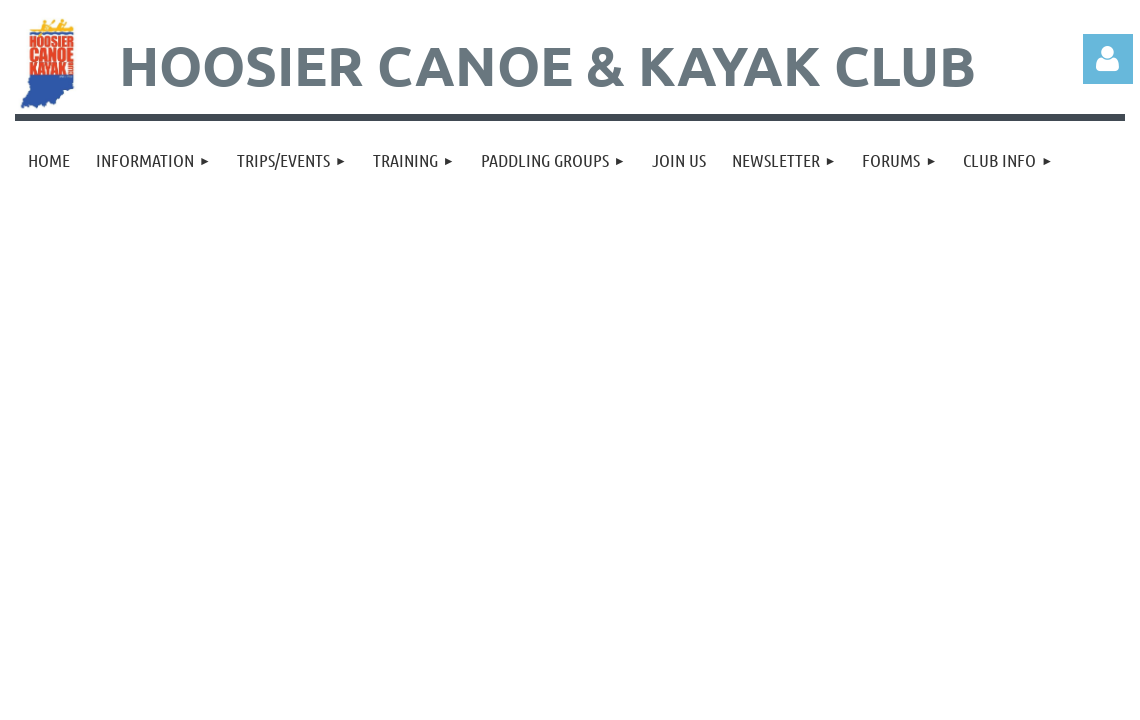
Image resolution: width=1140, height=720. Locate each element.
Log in (1108, 59)
